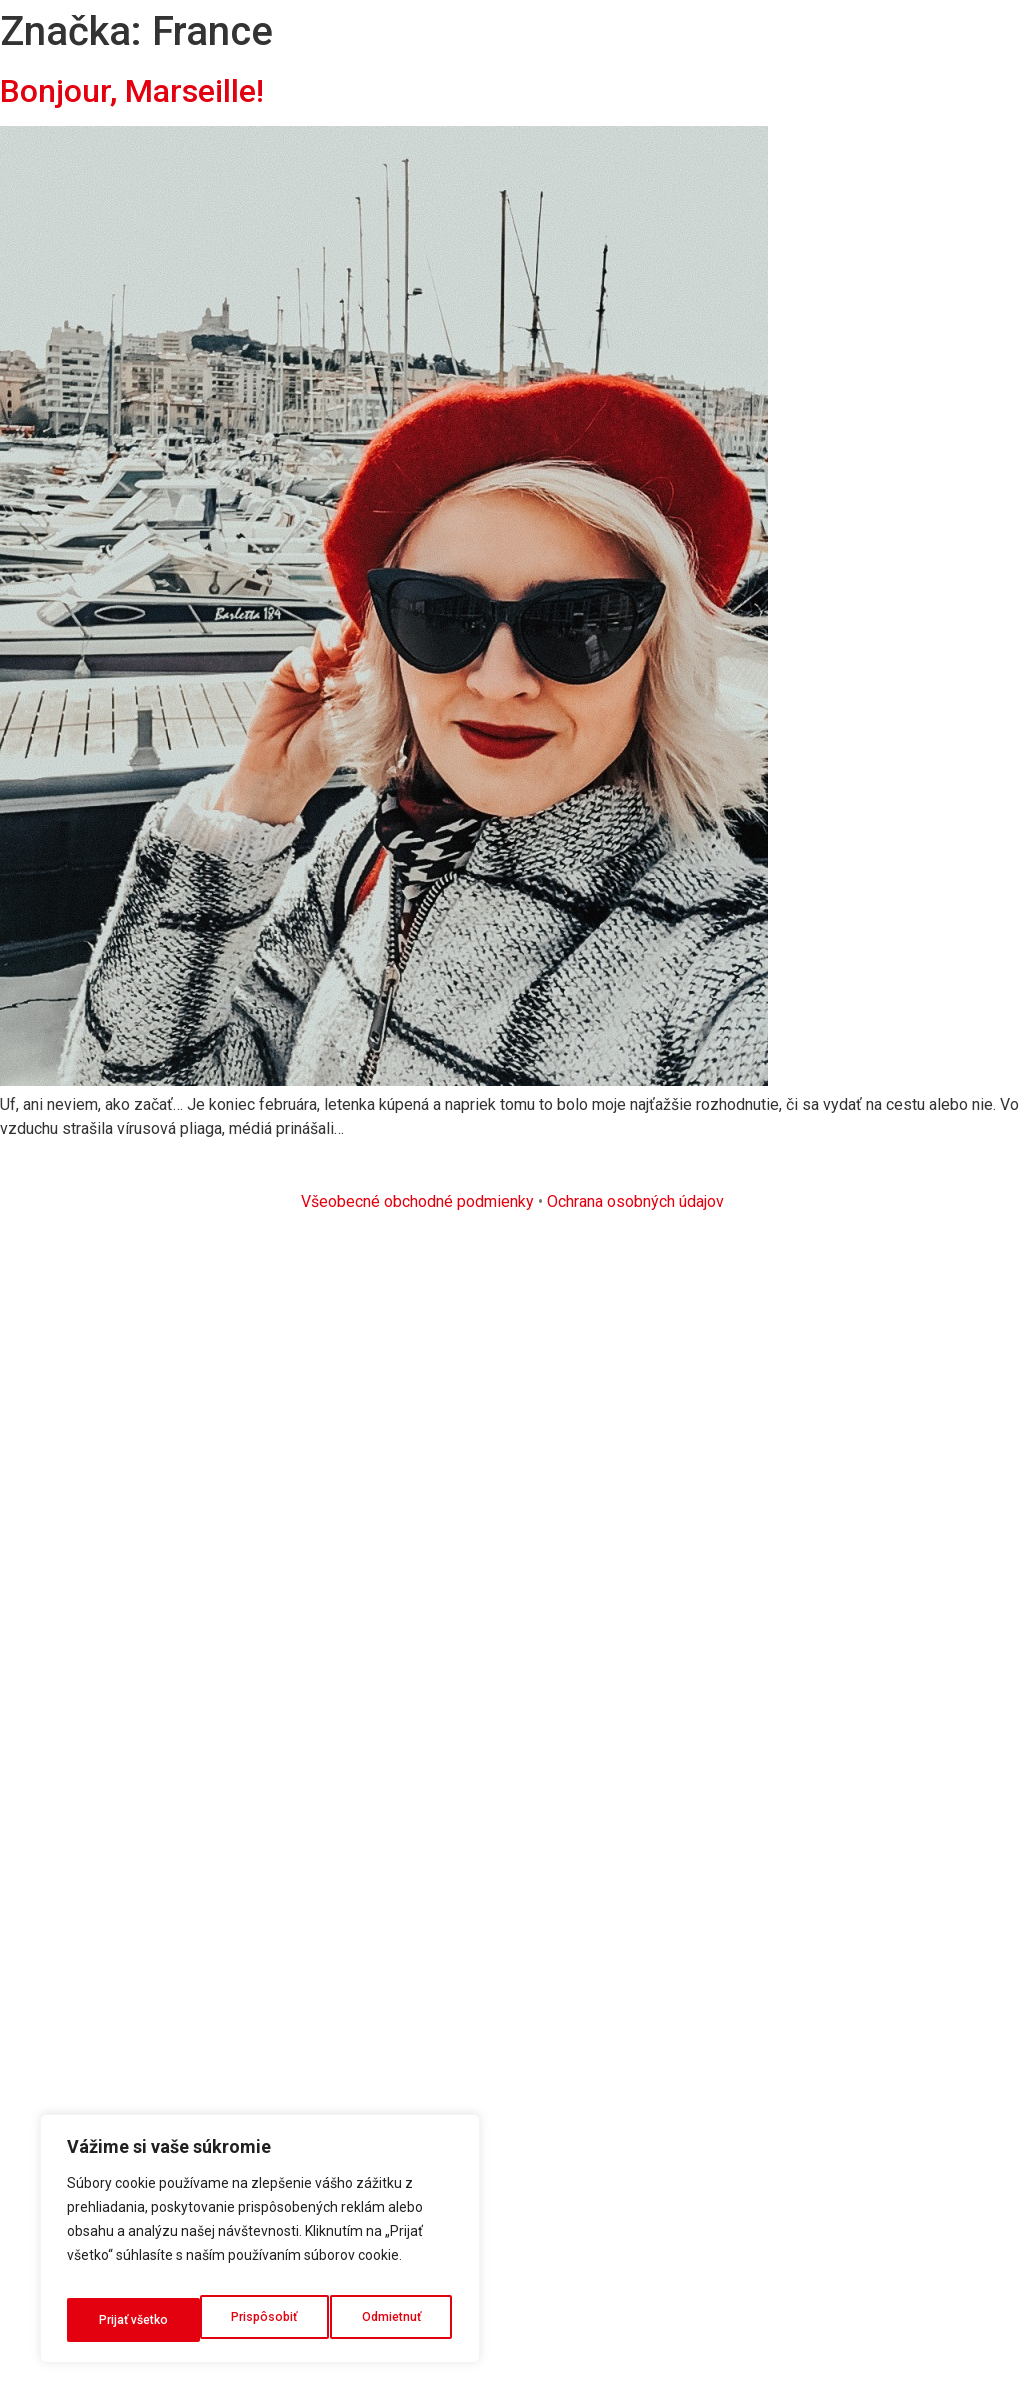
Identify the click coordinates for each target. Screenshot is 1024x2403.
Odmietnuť (258, 2320)
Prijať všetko (388, 2320)
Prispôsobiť (130, 2320)
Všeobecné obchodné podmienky (417, 1201)
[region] (260, 2246)
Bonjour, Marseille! (132, 91)
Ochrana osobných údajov (635, 1201)
